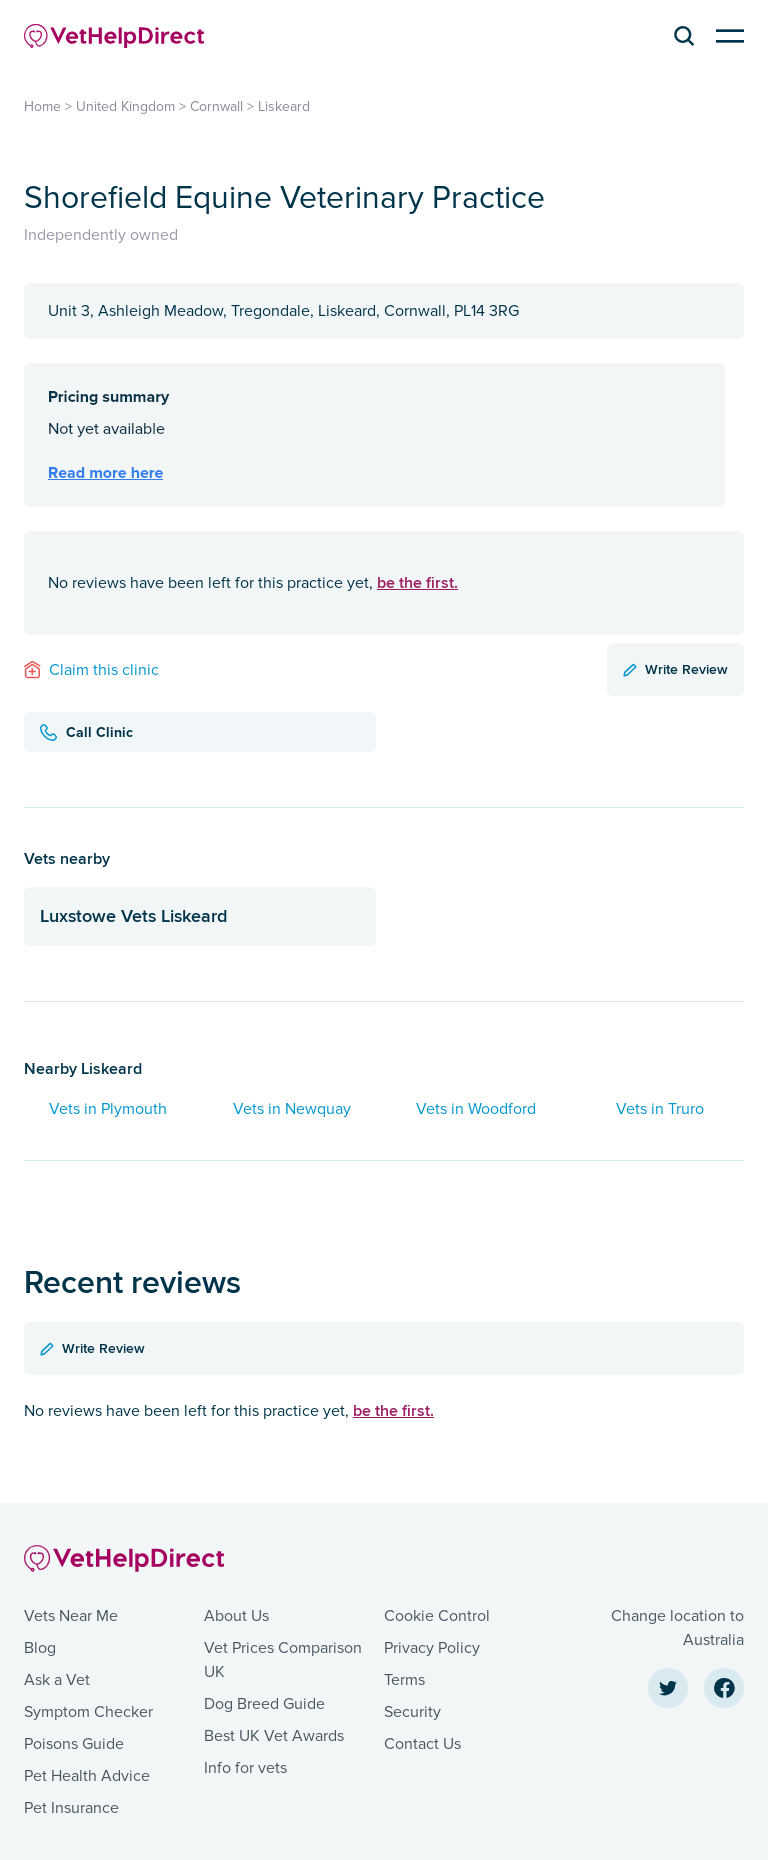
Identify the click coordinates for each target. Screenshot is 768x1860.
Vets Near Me (71, 1616)
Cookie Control (437, 1616)
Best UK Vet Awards (274, 1736)
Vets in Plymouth (108, 1109)
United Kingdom (125, 106)
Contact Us (422, 1744)
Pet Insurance (71, 1808)
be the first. (417, 582)
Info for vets (245, 1768)
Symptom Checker (88, 1712)
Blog (40, 1648)
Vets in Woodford (476, 1109)
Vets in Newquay (292, 1109)
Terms (404, 1680)
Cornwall (216, 106)
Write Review (675, 669)
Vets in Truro (660, 1109)
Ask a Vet (57, 1680)
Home (42, 106)
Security (412, 1712)
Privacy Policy (432, 1648)
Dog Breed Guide (264, 1704)
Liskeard (284, 106)
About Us (236, 1616)
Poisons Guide (74, 1744)
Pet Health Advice (87, 1776)
